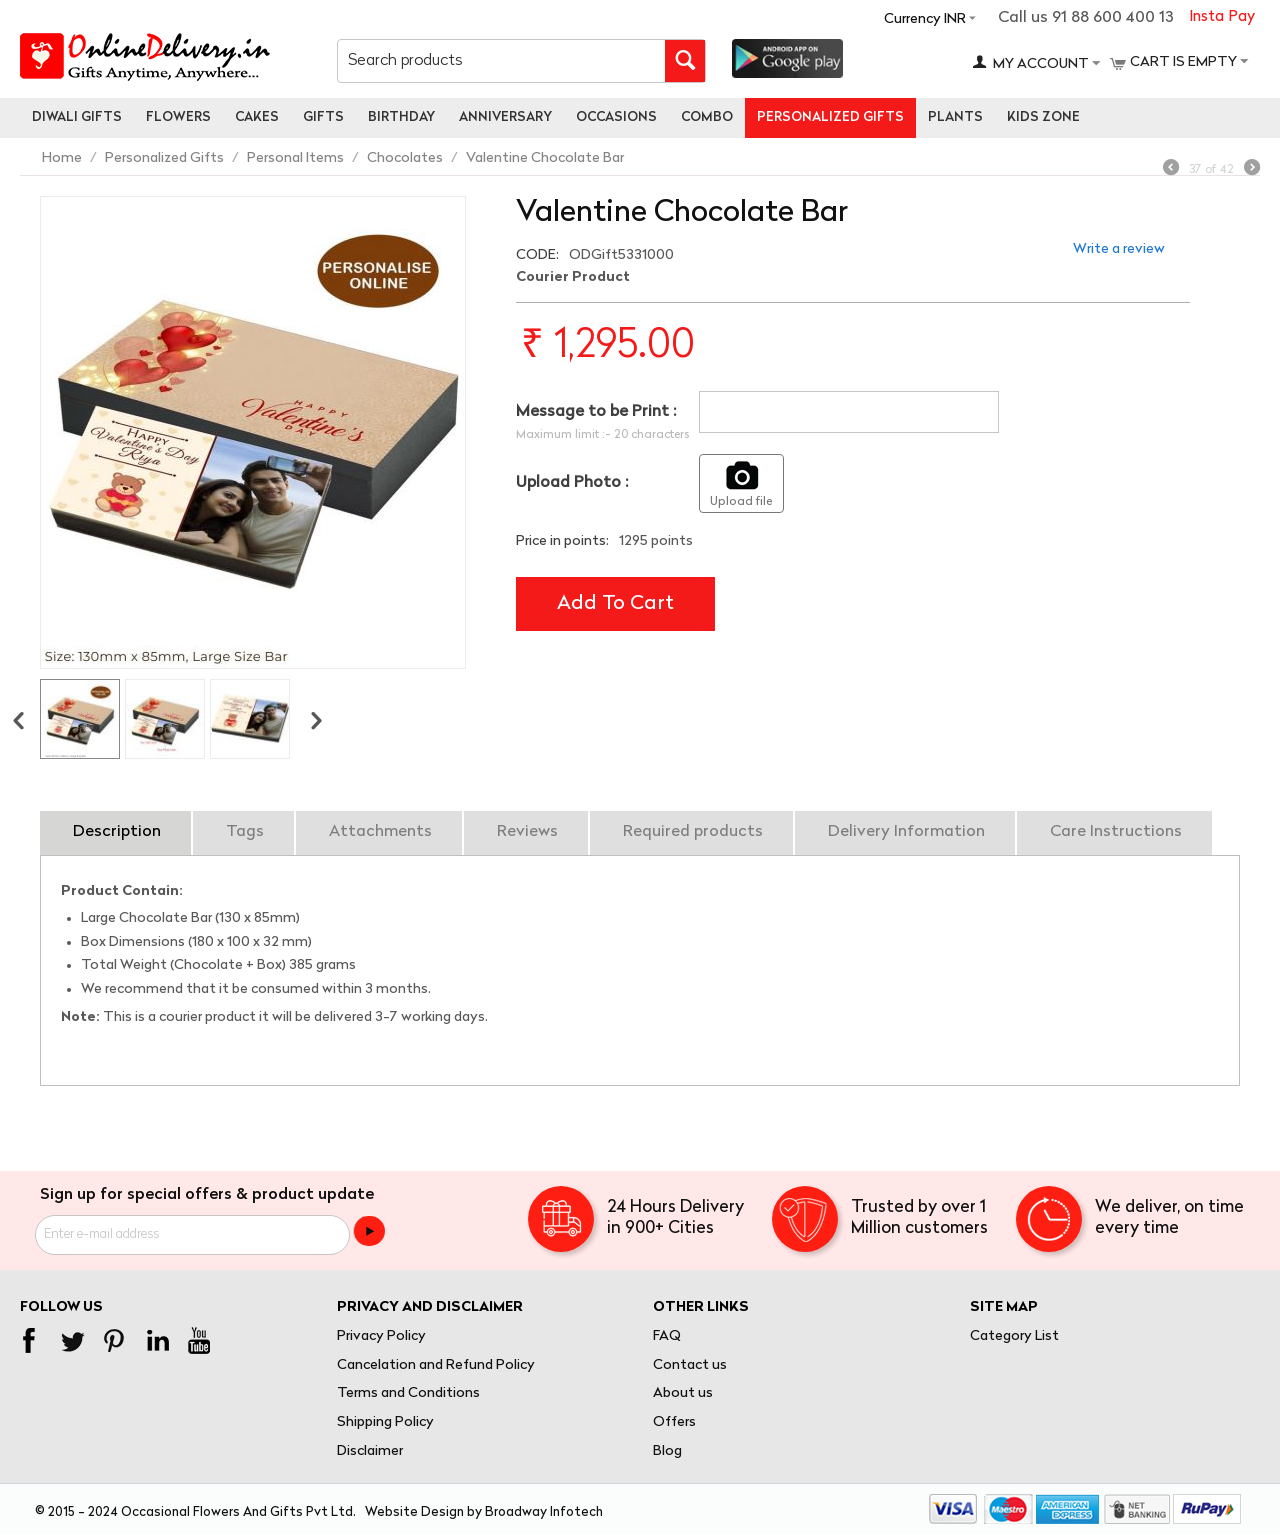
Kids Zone (1043, 117)
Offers (674, 1422)
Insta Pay (1222, 17)
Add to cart (615, 604)
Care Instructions (1116, 832)
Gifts (323, 117)
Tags (245, 832)
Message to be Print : (596, 412)
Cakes (257, 117)
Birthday (401, 117)
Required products (693, 832)
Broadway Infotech (544, 1512)
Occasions (616, 117)
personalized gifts (830, 117)
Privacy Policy (381, 1336)
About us (683, 1393)
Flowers (178, 117)
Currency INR (925, 19)
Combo (707, 117)
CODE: (537, 255)
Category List (1014, 1336)
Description (117, 832)
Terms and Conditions (408, 1393)
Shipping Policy (385, 1422)
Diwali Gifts (77, 117)
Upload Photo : (572, 483)
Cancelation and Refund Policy (436, 1365)
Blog (667, 1451)
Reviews (527, 832)
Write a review (1119, 249)
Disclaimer (370, 1451)
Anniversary (505, 117)
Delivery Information (906, 832)
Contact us (690, 1365)
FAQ (667, 1336)
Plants (955, 117)
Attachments (380, 832)
